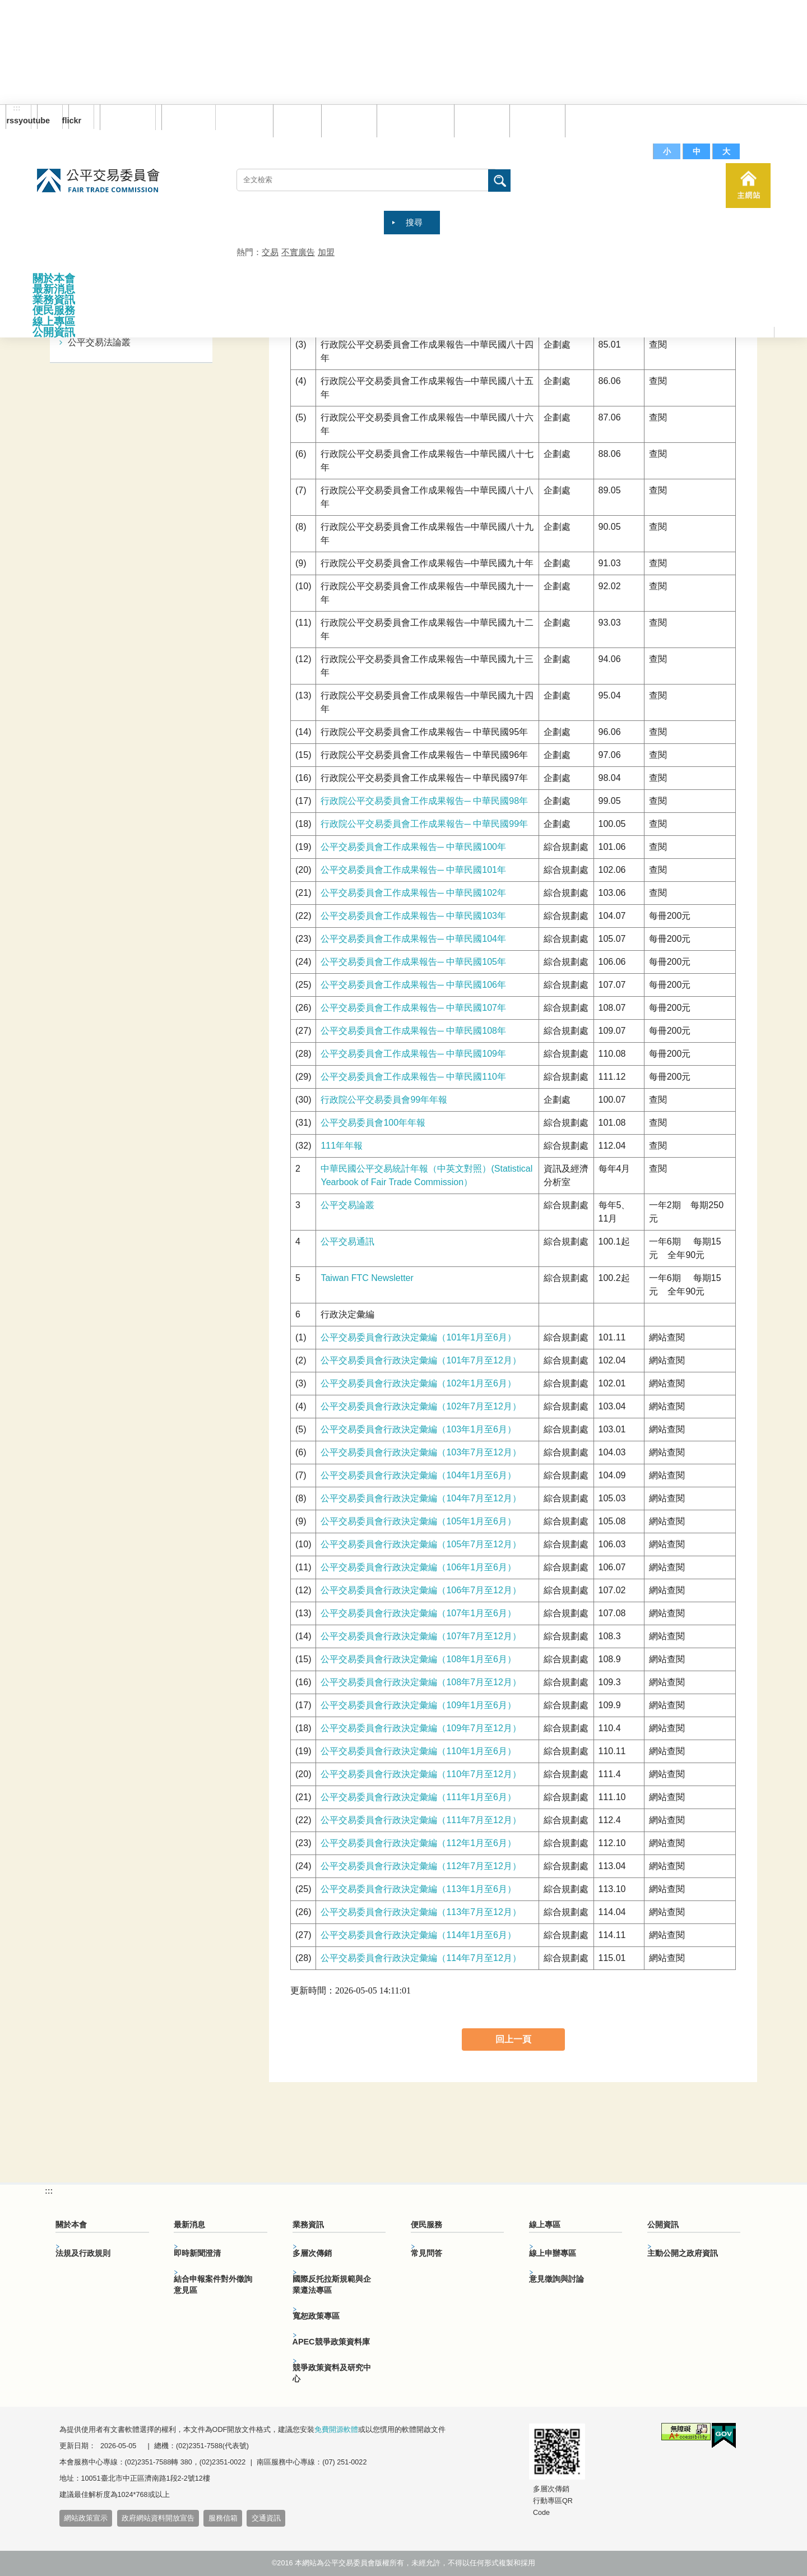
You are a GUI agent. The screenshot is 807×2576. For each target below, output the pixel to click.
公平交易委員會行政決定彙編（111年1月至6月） (418, 1797)
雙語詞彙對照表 (412, 120)
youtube (43, 120)
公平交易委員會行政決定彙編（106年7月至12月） (421, 1590)
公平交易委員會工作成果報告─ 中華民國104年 (413, 939)
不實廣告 (298, 252)
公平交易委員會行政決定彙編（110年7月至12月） (421, 1774)
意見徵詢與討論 (556, 2278)
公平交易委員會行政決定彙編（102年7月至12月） (421, 1406)
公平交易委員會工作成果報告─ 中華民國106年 (413, 984)
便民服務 (54, 310)
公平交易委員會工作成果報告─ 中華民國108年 (413, 1030)
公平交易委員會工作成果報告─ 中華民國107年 (413, 1007)
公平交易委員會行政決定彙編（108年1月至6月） (418, 1659)
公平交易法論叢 (99, 342)
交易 (270, 252)
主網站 (748, 185)
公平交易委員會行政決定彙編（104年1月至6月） (418, 1475)
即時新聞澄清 (197, 2253)
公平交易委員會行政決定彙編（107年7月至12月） (421, 1636)
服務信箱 (590, 120)
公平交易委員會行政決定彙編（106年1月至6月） (418, 1567)
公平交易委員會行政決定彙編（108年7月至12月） (421, 1682)
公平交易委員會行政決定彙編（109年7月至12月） (421, 1728)
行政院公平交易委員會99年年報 (384, 1099)
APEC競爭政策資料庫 (331, 2341)
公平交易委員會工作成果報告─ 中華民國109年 (413, 1053)
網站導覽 (346, 120)
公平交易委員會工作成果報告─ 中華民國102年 (413, 893)
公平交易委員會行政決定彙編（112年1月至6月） (418, 1843)
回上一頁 (513, 2039)
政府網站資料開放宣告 (158, 2518)
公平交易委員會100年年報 (373, 1122)
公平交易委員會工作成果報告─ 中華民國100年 (413, 847)
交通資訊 (266, 2518)
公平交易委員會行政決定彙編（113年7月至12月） (421, 1912)
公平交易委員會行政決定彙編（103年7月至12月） (421, 1452)
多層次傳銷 (312, 2253)
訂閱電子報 (127, 117)
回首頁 (294, 120)
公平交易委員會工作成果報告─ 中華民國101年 (413, 870)
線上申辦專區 (552, 2253)
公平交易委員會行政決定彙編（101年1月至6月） (418, 1337)
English (184, 117)
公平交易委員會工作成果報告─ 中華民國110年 (413, 1076)
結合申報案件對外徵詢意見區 (213, 2284)
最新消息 (54, 289)
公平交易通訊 (347, 1241)
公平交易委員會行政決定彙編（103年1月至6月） (418, 1429)
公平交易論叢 (347, 1205)
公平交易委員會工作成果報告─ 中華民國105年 (413, 961)
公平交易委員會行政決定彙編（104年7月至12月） (421, 1498)
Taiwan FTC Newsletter (367, 1278)
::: (17, 108)
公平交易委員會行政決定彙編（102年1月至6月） (418, 1383)
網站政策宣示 (86, 2518)
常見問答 (479, 120)
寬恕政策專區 (316, 2315)
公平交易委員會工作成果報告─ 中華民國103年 (413, 916)
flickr (74, 120)
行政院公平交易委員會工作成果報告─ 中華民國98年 (424, 801)
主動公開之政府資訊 (682, 2253)
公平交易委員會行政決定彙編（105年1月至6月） (418, 1521)
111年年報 (342, 1145)
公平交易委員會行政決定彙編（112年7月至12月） (421, 1866)
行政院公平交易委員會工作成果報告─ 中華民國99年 (424, 824)
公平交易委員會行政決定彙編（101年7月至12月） (421, 1360)
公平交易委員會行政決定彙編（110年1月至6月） (418, 1751)
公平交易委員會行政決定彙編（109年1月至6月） (418, 1705)
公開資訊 (54, 332)
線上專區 (54, 321)
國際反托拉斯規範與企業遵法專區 (332, 2284)
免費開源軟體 (336, 2430)
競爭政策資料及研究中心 (332, 2373)
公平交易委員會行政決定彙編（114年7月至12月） (421, 1958)
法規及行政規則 (82, 2253)
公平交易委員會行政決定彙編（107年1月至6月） (418, 1613)
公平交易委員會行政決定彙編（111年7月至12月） (421, 1820)
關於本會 (54, 278)
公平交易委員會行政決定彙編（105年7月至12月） (421, 1544)
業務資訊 (54, 300)
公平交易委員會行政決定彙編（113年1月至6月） (418, 1889)
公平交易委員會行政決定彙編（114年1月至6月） (418, 1935)
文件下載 (534, 120)
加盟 (326, 252)
